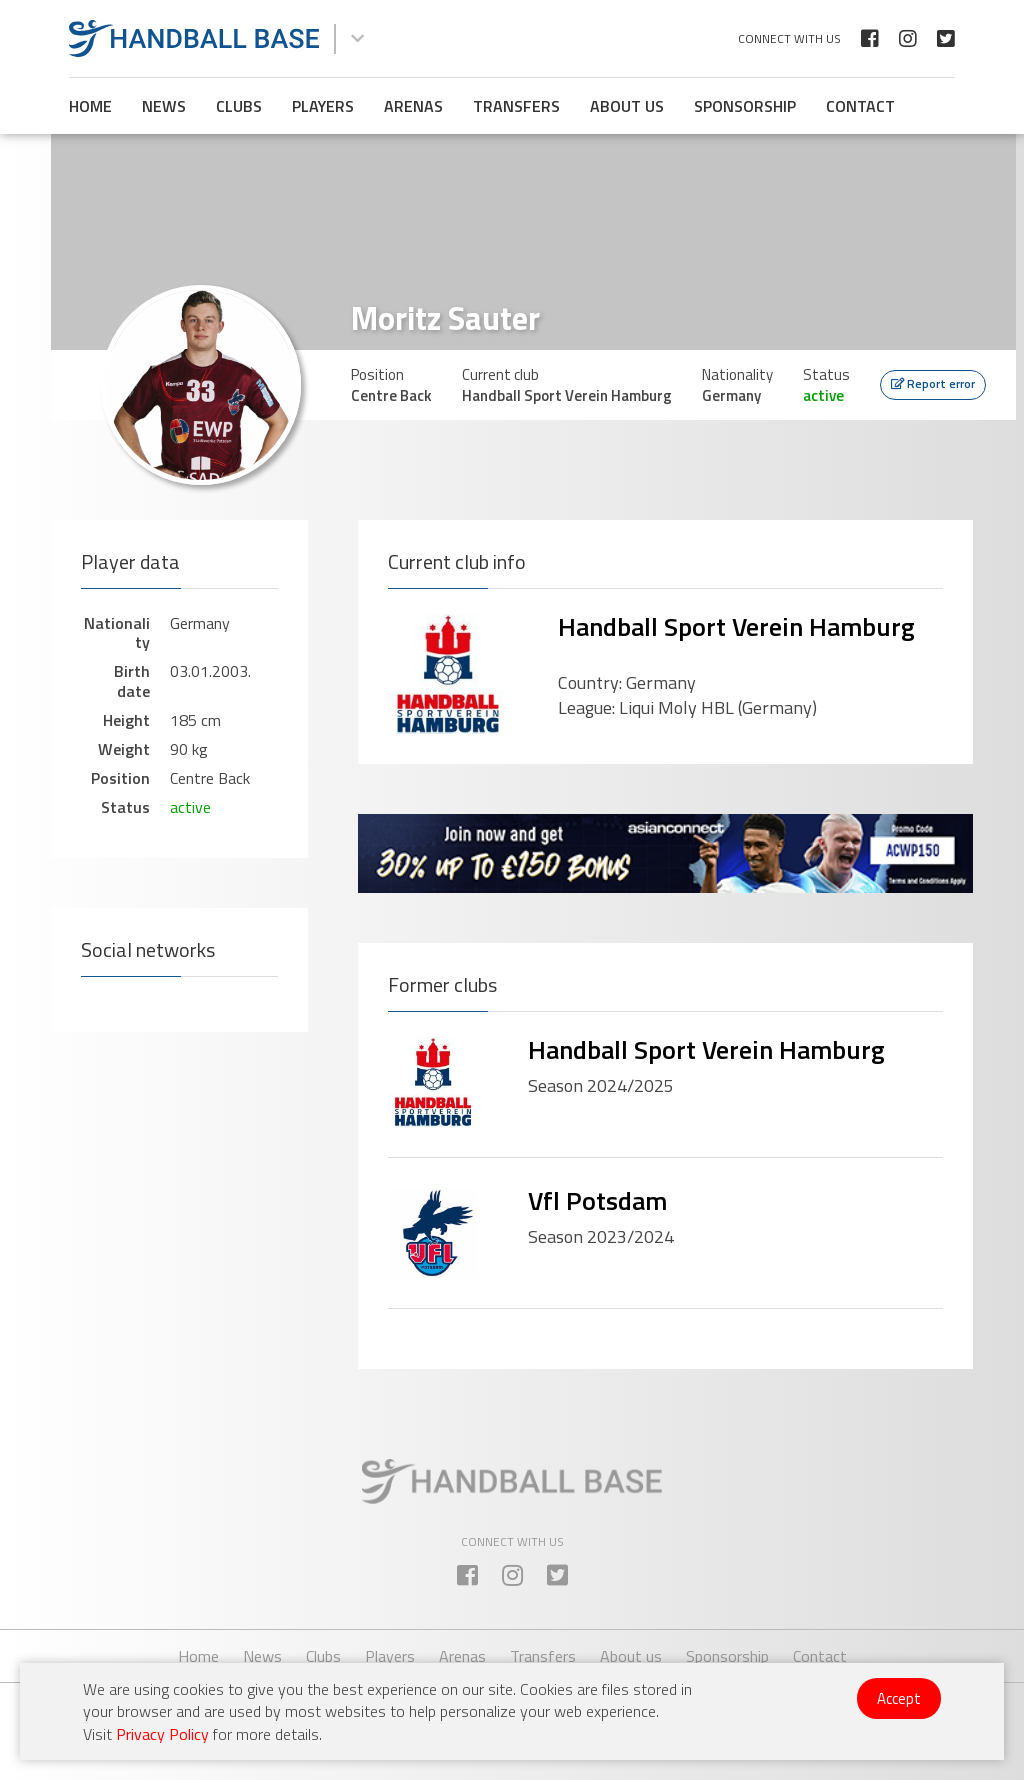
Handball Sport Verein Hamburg (736, 626)
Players (323, 106)
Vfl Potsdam (597, 1200)
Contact (860, 106)
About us (627, 106)
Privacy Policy (162, 1734)
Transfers (516, 106)
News (164, 106)
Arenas (413, 106)
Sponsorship (745, 106)
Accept (899, 1698)
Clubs (239, 106)
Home (90, 106)
